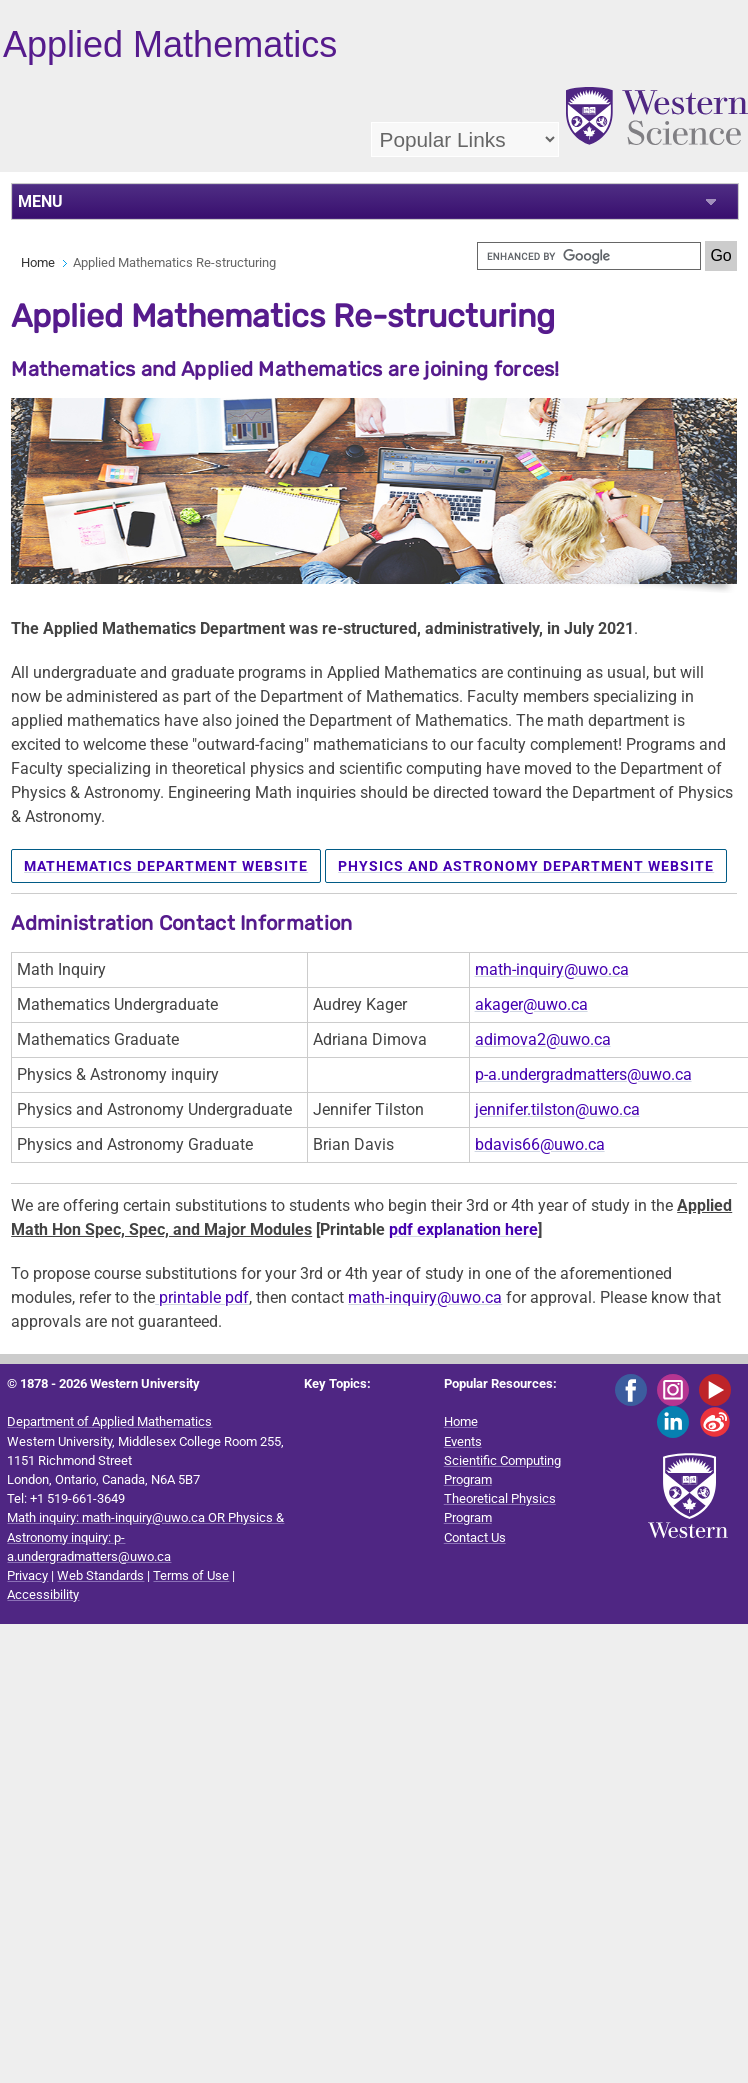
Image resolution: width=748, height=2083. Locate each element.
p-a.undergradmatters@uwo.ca (583, 1074)
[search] (589, 256)
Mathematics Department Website (166, 866)
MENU (40, 201)
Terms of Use (191, 1575)
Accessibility (43, 1594)
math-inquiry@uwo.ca (552, 969)
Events (463, 1441)
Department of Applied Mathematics (109, 1421)
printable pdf (202, 1297)
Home (38, 262)
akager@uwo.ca (531, 1004)
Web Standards (100, 1575)
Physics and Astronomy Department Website (526, 866)
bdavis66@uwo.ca (540, 1144)
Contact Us (475, 1537)
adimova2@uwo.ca (543, 1039)
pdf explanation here (463, 1229)
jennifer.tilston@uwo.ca (557, 1109)
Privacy (27, 1575)
